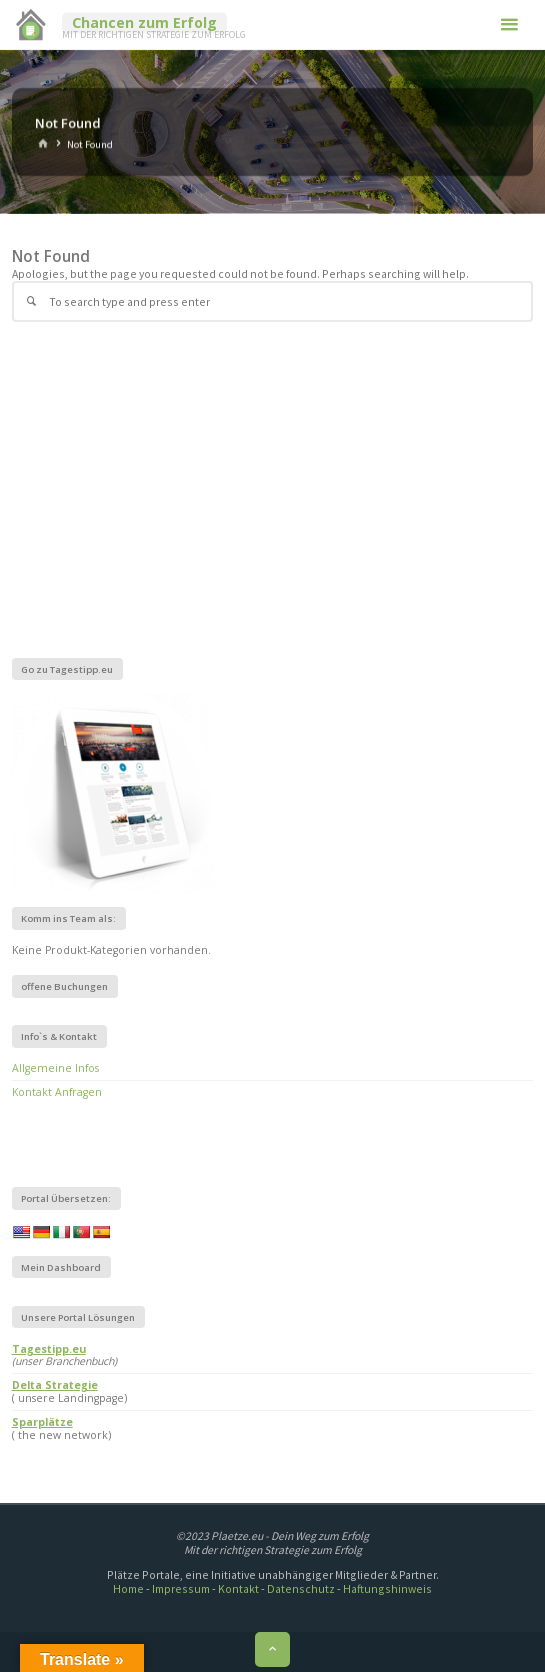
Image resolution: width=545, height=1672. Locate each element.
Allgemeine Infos (55, 1068)
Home (128, 1588)
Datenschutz (301, 1588)
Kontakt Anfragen (57, 1092)
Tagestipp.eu (49, 1349)
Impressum (181, 1588)
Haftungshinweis (387, 1588)
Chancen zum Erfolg (144, 22)
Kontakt (238, 1588)
